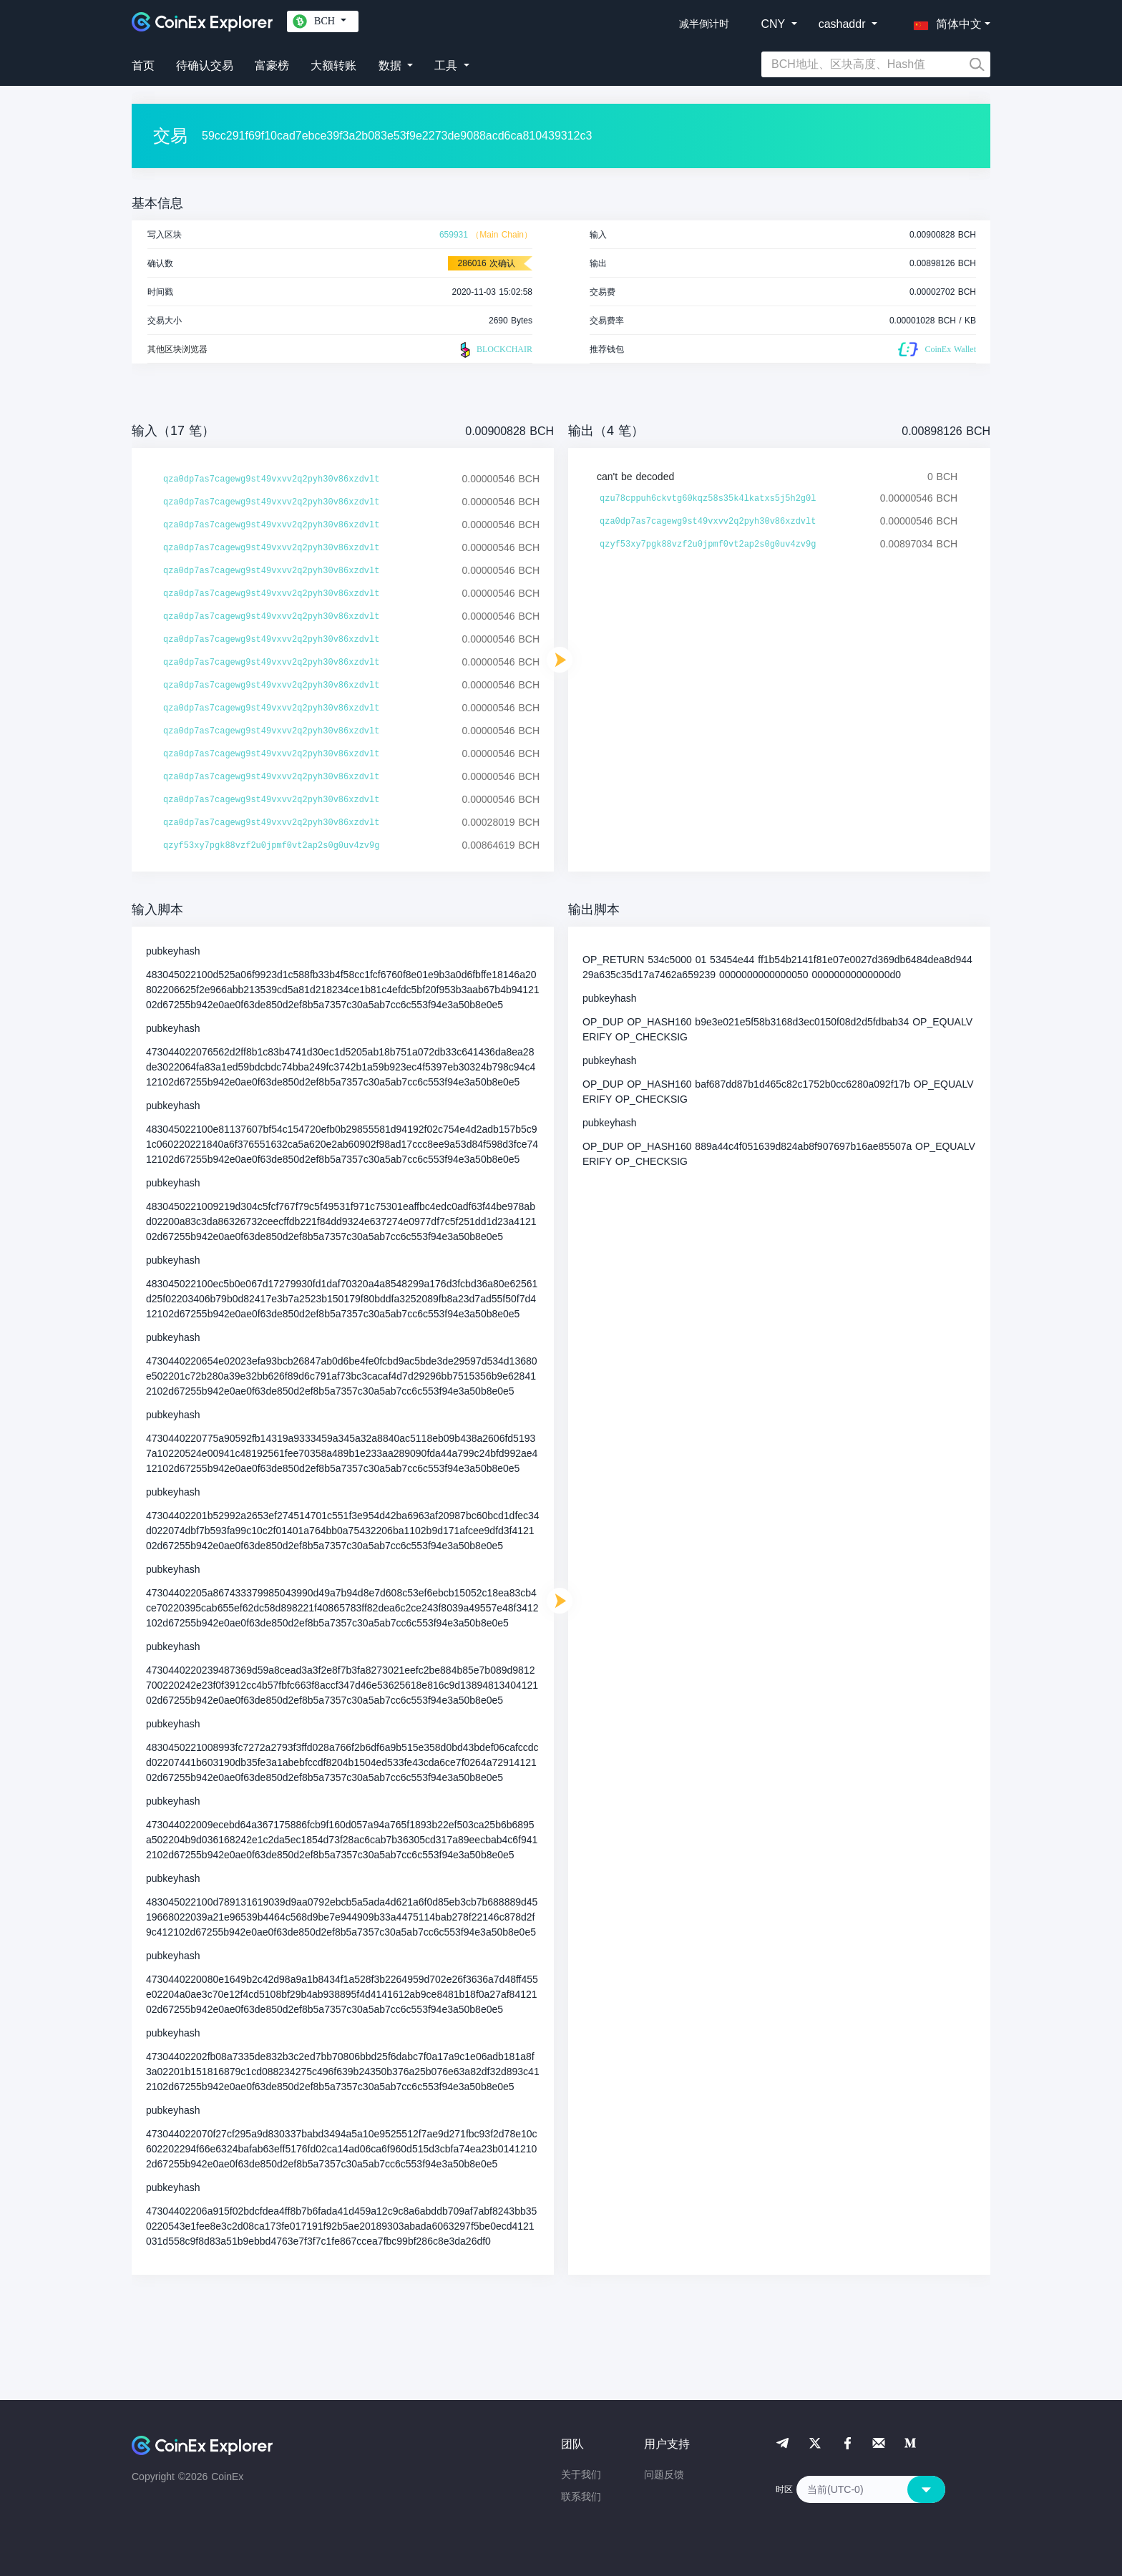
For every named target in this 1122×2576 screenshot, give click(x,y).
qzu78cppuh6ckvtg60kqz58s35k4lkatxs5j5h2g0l (708, 499)
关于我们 (581, 2474)
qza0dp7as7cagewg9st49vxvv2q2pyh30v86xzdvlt (271, 479)
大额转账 (333, 65)
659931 (453, 235)
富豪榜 (272, 65)
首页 (143, 65)
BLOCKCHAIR (494, 349)
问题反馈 (664, 2474)
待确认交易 (204, 65)
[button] (944, 21)
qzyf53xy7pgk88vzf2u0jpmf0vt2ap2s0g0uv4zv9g (271, 846)
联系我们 (581, 2496)
